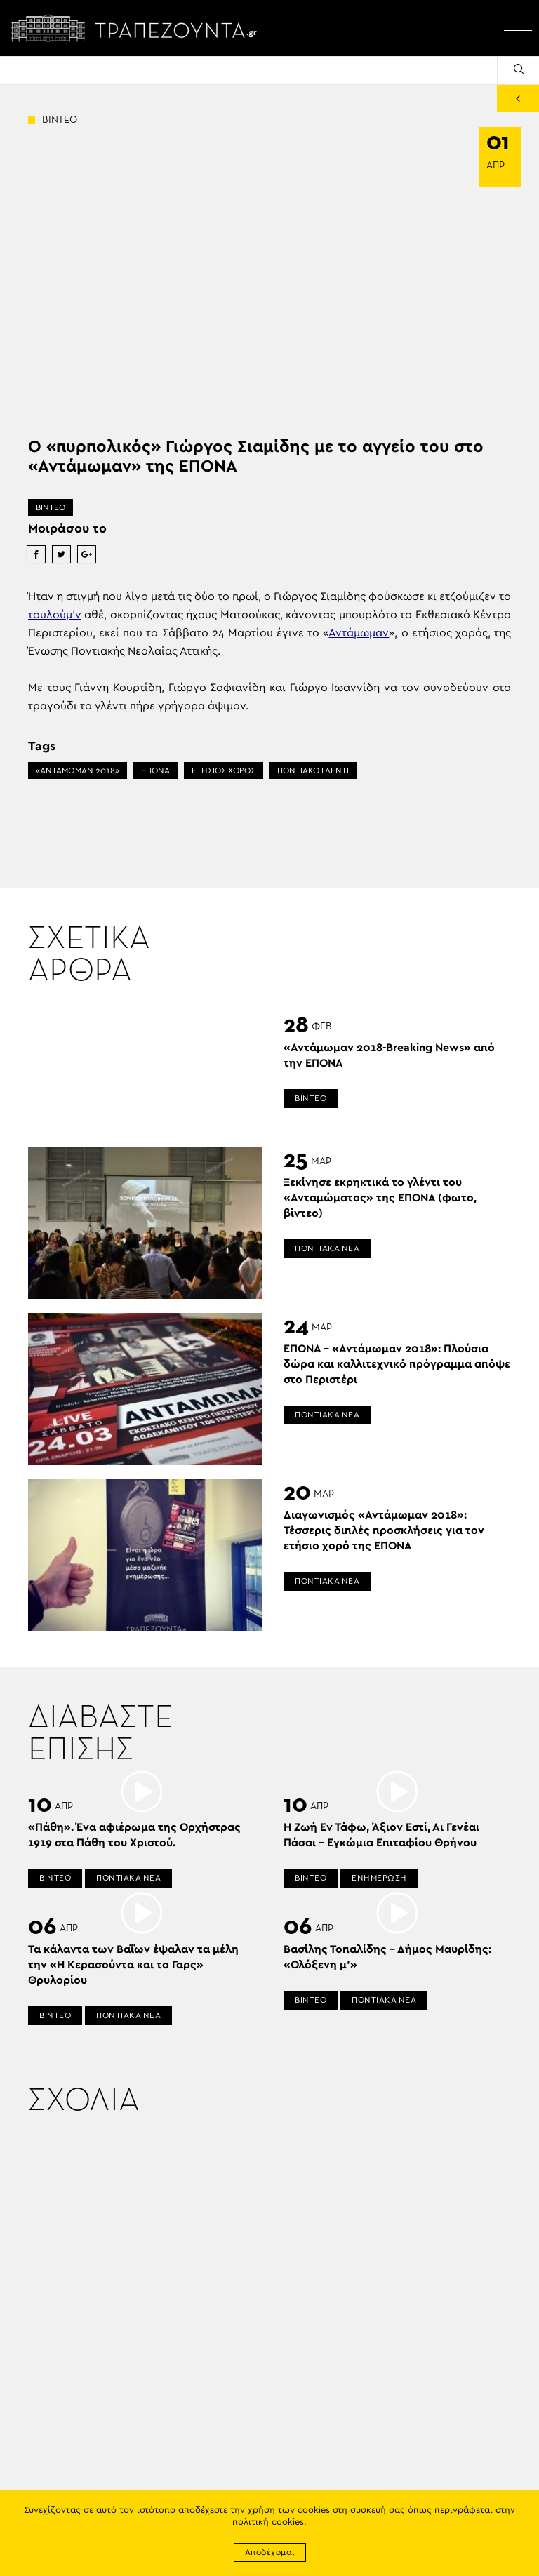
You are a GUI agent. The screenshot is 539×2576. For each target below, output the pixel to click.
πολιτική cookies (268, 2522)
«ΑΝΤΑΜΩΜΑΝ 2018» (77, 770)
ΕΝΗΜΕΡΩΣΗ (379, 1878)
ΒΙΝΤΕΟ (50, 507)
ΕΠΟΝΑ (155, 770)
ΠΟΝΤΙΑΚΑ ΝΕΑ (327, 1248)
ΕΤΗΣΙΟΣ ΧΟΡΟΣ (223, 770)
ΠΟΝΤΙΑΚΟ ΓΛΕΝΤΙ (313, 770)
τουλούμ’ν (54, 614)
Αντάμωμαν (358, 633)
